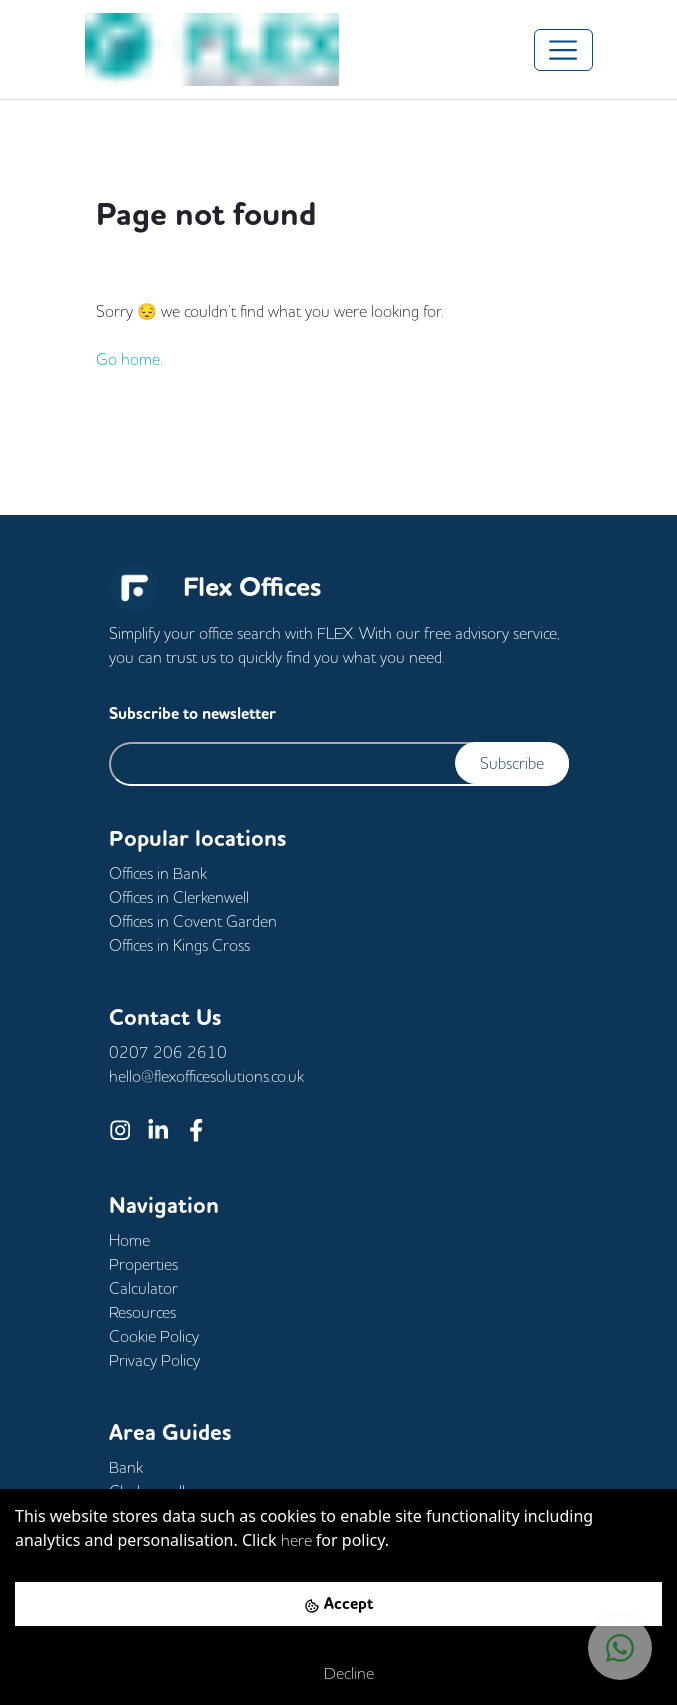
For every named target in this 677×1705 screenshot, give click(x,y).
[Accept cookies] (338, 1604)
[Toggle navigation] (563, 50)
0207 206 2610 (168, 1052)
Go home (128, 359)
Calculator (143, 1288)
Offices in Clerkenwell (179, 897)
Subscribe (512, 763)
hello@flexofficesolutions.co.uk (206, 1076)
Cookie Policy (154, 1336)
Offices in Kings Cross (179, 945)
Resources (142, 1312)
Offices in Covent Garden (193, 921)
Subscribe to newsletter (192, 713)
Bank (126, 1467)
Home (129, 1240)
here (296, 1540)
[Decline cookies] (338, 1673)
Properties (143, 1264)
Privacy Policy (154, 1360)
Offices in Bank (158, 873)
